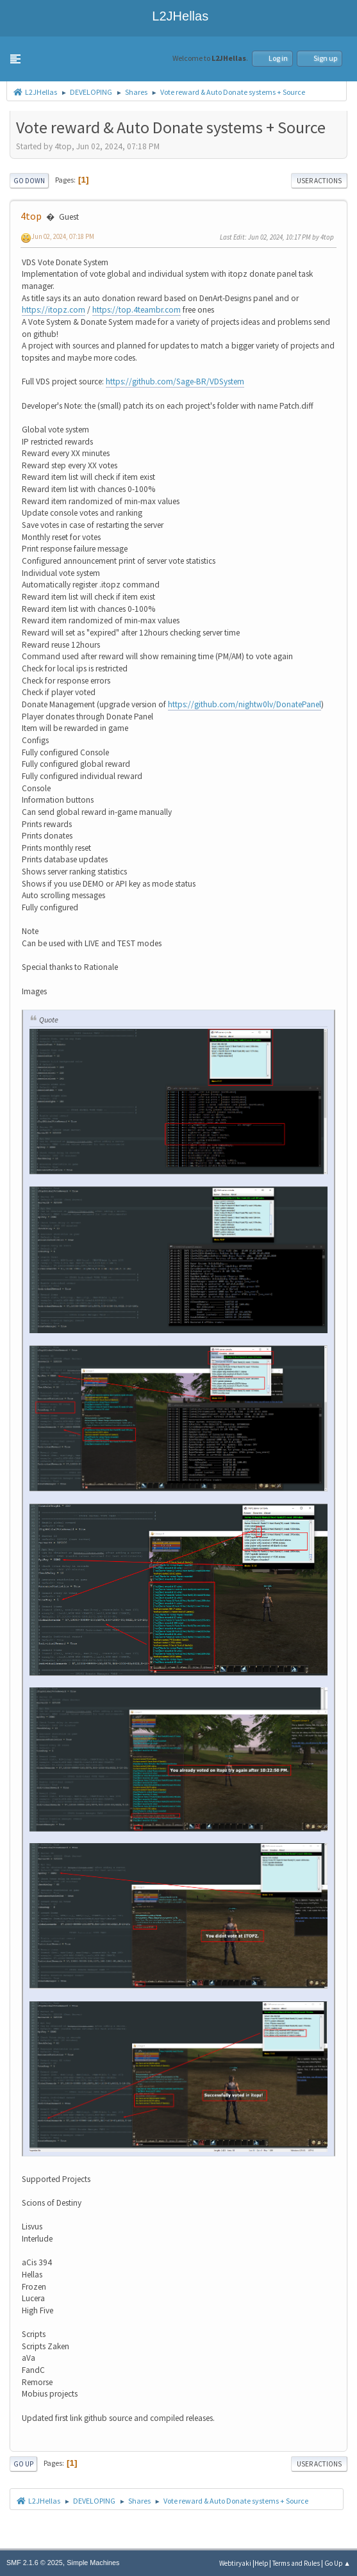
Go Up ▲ (337, 2563)
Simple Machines (93, 2562)
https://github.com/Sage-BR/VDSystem (175, 381)
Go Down (29, 180)
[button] (15, 59)
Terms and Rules (296, 2563)
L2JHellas (178, 16)
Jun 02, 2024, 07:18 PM (62, 236)
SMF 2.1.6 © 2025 (34, 2562)
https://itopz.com (53, 309)
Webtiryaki (235, 2563)
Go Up (23, 2463)
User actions (319, 180)
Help (261, 2563)
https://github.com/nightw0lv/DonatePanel (244, 704)
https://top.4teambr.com (136, 309)
